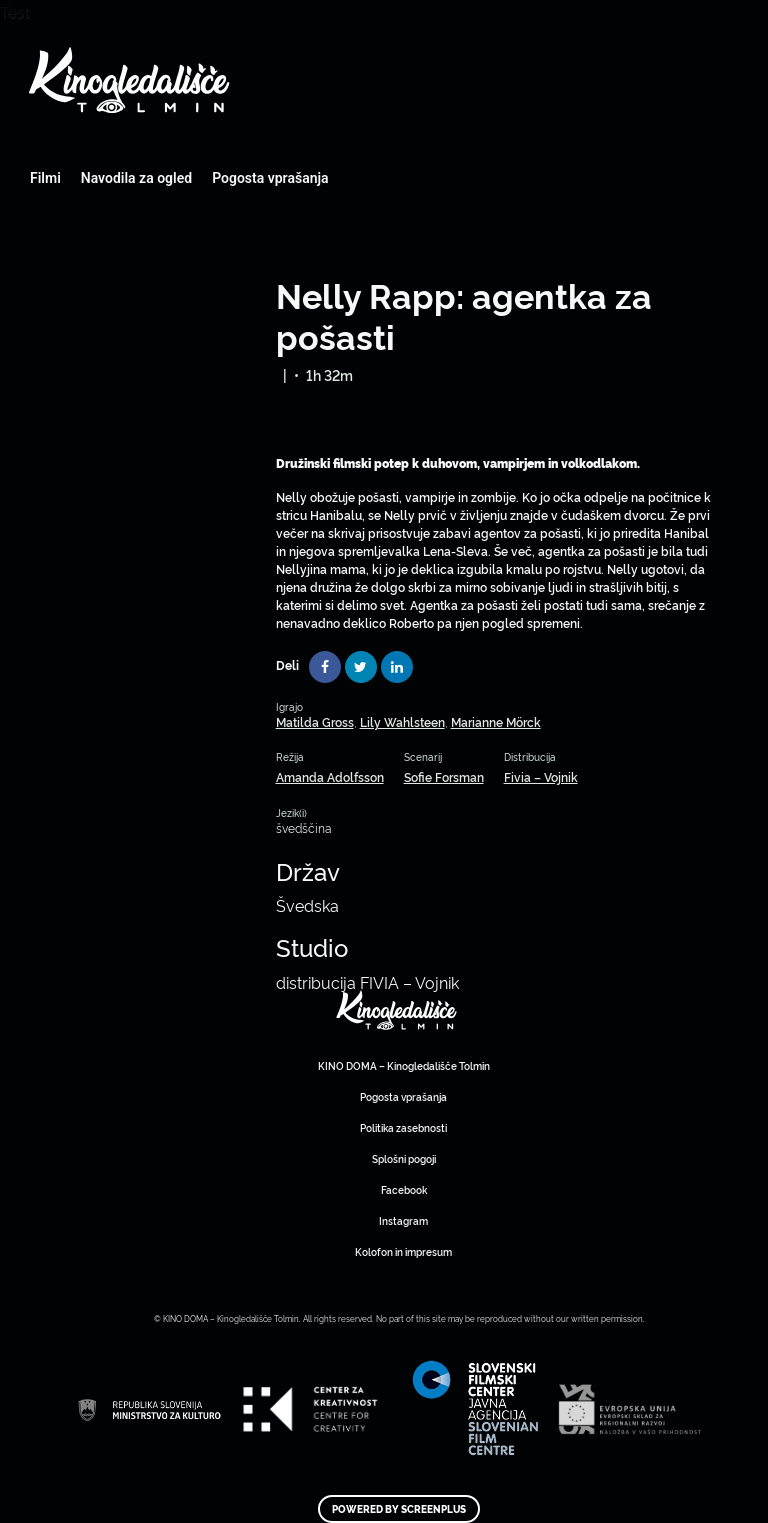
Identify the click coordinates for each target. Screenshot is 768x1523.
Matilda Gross (315, 721)
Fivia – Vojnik (541, 776)
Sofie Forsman (444, 776)
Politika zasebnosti (403, 1127)
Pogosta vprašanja (270, 178)
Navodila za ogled (136, 178)
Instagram (403, 1220)
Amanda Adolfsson (330, 776)
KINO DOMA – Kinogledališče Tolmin (404, 1065)
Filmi (45, 178)
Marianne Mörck (496, 721)
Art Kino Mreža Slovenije (397, 1010)
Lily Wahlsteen (402, 721)
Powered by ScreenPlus (399, 1509)
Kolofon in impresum (403, 1251)
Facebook (404, 1189)
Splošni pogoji (404, 1158)
